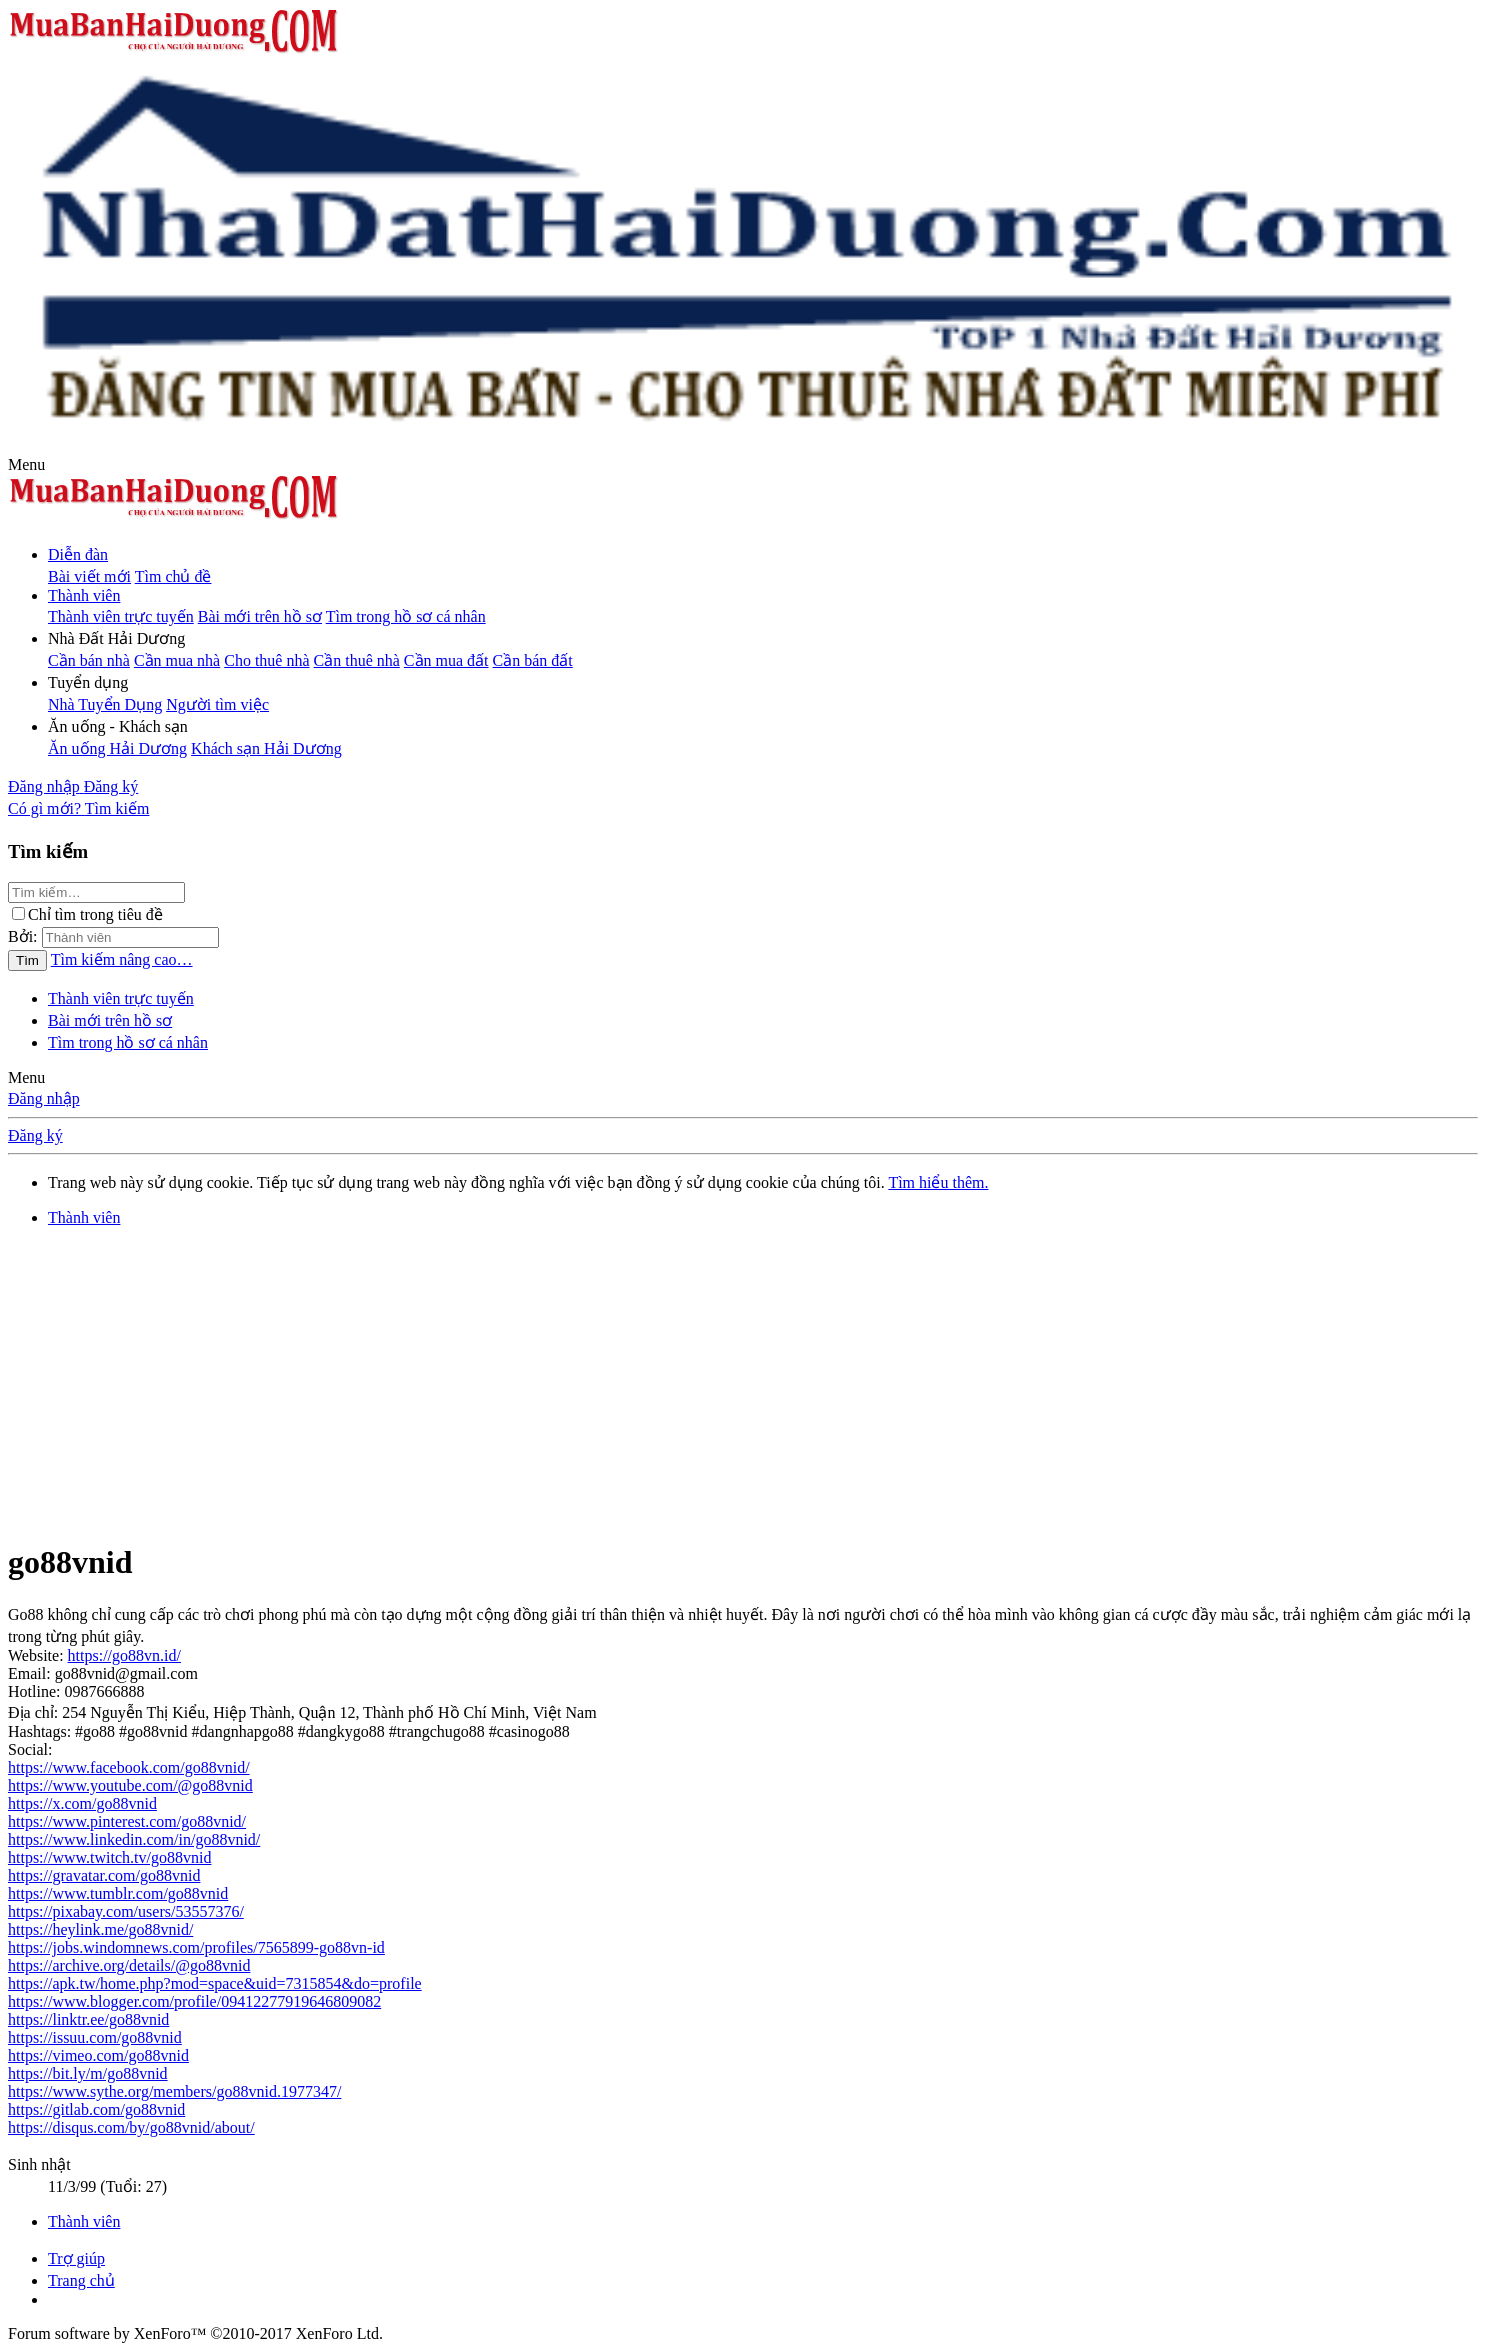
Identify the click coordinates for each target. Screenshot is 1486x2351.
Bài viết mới (89, 576)
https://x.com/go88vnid (82, 1803)
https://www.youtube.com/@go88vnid (130, 1785)
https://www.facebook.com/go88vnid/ (129, 1767)
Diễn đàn (78, 554)
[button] (26, 464)
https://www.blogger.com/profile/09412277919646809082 (194, 2001)
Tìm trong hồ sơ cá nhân (406, 616)
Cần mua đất (446, 660)
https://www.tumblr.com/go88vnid (118, 1893)
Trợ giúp (76, 2258)
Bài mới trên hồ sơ (260, 616)
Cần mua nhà (177, 660)
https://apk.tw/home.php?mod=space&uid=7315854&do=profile (215, 1983)
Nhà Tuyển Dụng (105, 704)
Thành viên (84, 595)
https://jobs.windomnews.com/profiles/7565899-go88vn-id (196, 1947)
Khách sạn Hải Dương (266, 748)
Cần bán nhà (89, 660)
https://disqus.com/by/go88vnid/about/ (131, 2127)
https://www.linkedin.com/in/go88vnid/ (134, 1839)
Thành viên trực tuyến (121, 616)
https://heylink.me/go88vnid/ (100, 1929)
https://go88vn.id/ (124, 1655)
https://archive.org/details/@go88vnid (129, 1965)
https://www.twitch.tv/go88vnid (109, 1857)
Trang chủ (81, 2280)
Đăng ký (35, 1135)
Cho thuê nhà (266, 660)
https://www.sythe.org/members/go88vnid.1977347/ (174, 2091)
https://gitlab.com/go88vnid (96, 2109)
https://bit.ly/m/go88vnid (88, 2073)
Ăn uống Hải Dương (117, 748)
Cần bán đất (533, 660)
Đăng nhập (44, 1098)
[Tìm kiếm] (117, 808)
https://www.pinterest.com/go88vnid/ (127, 1821)
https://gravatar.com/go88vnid (104, 1875)
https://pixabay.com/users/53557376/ (126, 1911)
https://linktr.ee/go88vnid (88, 2019)
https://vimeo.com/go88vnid (98, 2055)
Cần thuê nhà (357, 660)
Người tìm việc (217, 704)
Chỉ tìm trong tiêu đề (87, 914)
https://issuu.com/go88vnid (95, 2037)
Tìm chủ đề (173, 576)
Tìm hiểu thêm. (938, 1182)
